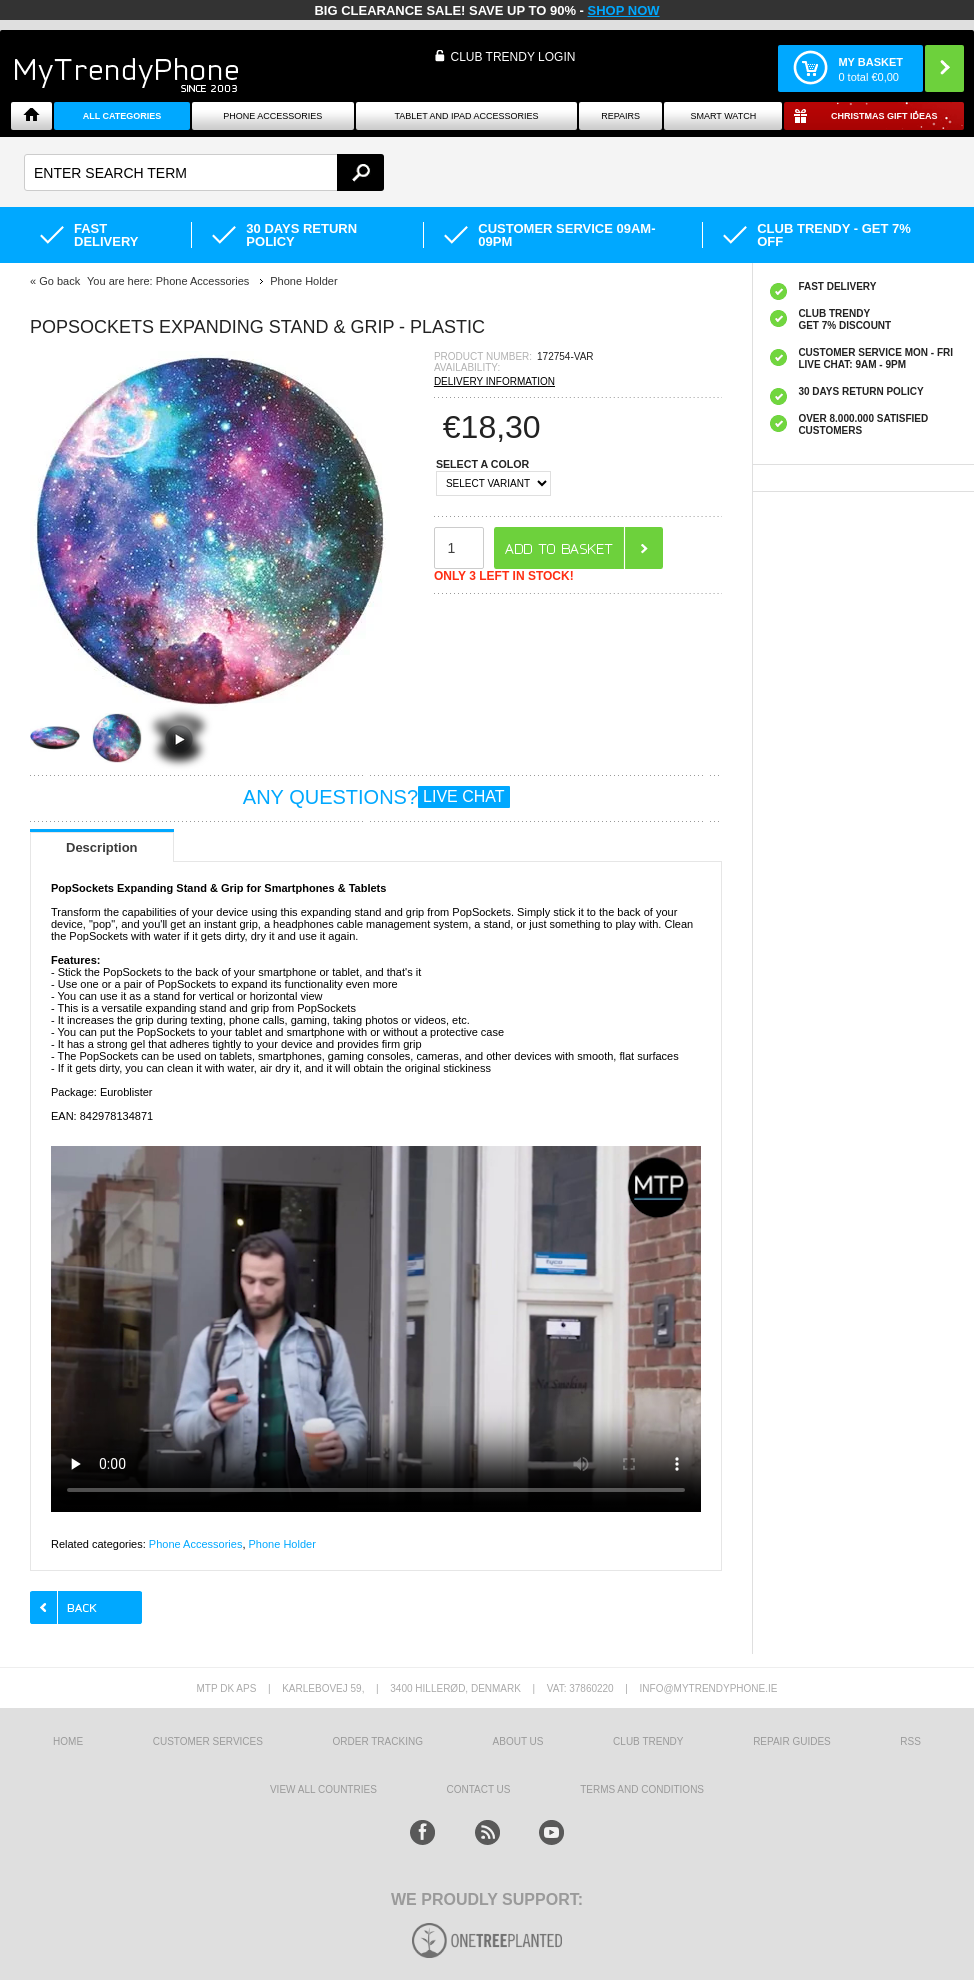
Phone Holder (282, 1544)
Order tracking (378, 1741)
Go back (59, 281)
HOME (68, 1741)
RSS (910, 1741)
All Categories (122, 116)
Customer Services (208, 1741)
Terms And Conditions (642, 1789)
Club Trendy (648, 1741)
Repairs (620, 116)
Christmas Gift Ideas (884, 116)
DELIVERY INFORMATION (494, 381)
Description (102, 847)
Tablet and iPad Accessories (466, 116)
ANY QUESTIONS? (376, 797)
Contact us (478, 1789)
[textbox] (204, 172)
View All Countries (323, 1789)
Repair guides (792, 1741)
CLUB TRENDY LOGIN (512, 57)
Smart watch (723, 116)
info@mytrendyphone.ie (709, 1688)
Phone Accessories (272, 116)
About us (518, 1741)
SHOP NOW (624, 10)
